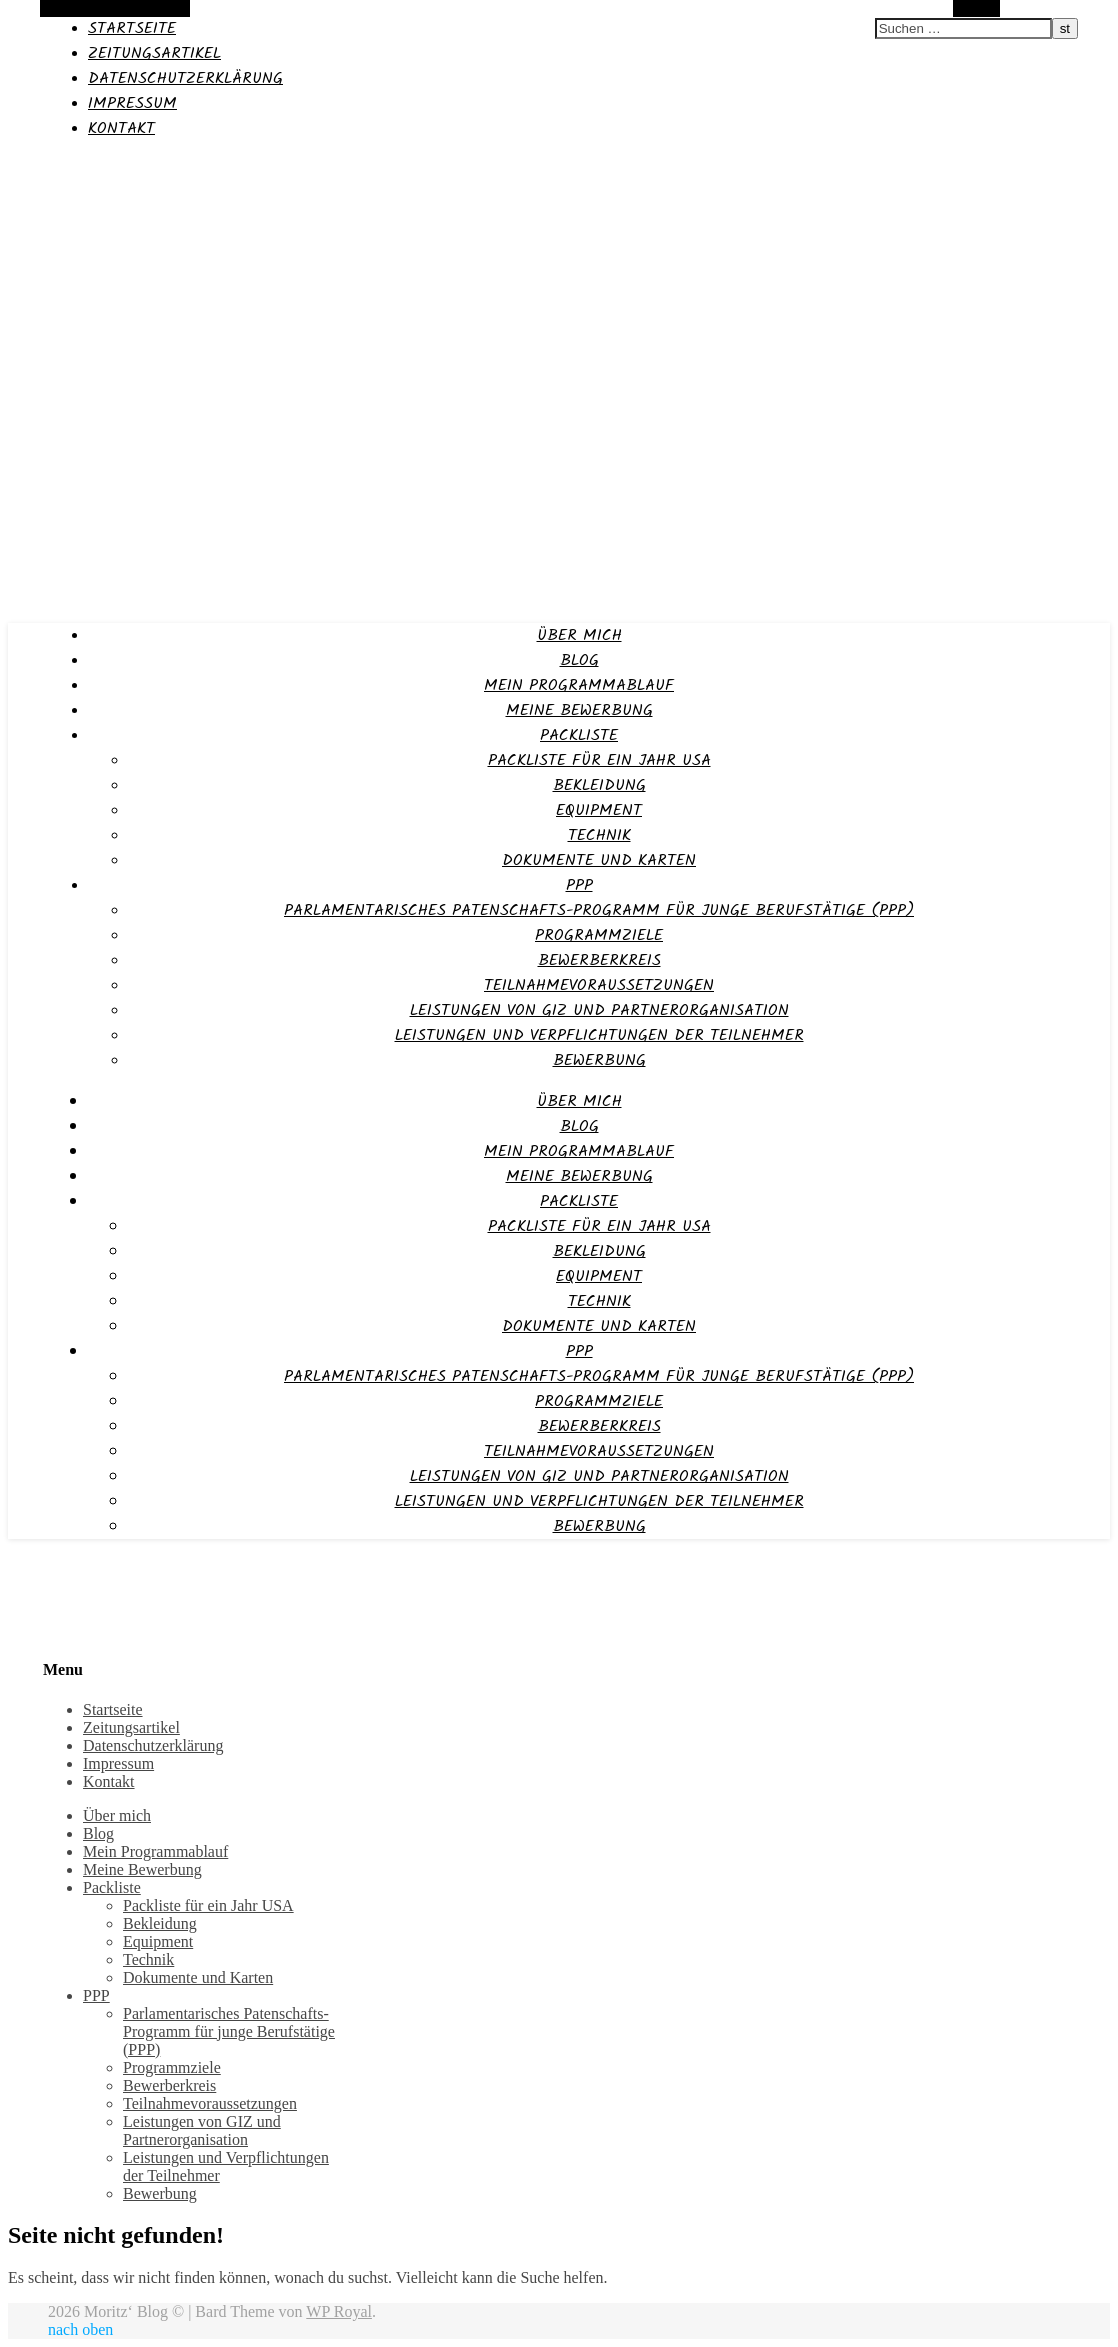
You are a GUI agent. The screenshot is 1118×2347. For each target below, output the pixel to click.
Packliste (579, 735)
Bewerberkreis (599, 960)
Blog (579, 660)
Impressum (132, 103)
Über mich (579, 635)
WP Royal (339, 2311)
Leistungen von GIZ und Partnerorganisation (599, 1010)
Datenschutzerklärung (185, 78)
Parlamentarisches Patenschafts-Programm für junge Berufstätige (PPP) (599, 910)
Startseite (132, 28)
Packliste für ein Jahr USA (599, 760)
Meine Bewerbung (579, 710)
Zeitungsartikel (154, 53)
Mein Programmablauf (579, 685)
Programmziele (599, 935)
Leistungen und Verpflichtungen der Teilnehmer (599, 1035)
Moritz (32, 167)
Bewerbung (599, 1060)
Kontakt (121, 128)
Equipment (599, 810)
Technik (599, 835)
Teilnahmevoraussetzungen (599, 985)
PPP (579, 885)
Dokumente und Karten (599, 860)
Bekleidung (599, 785)
